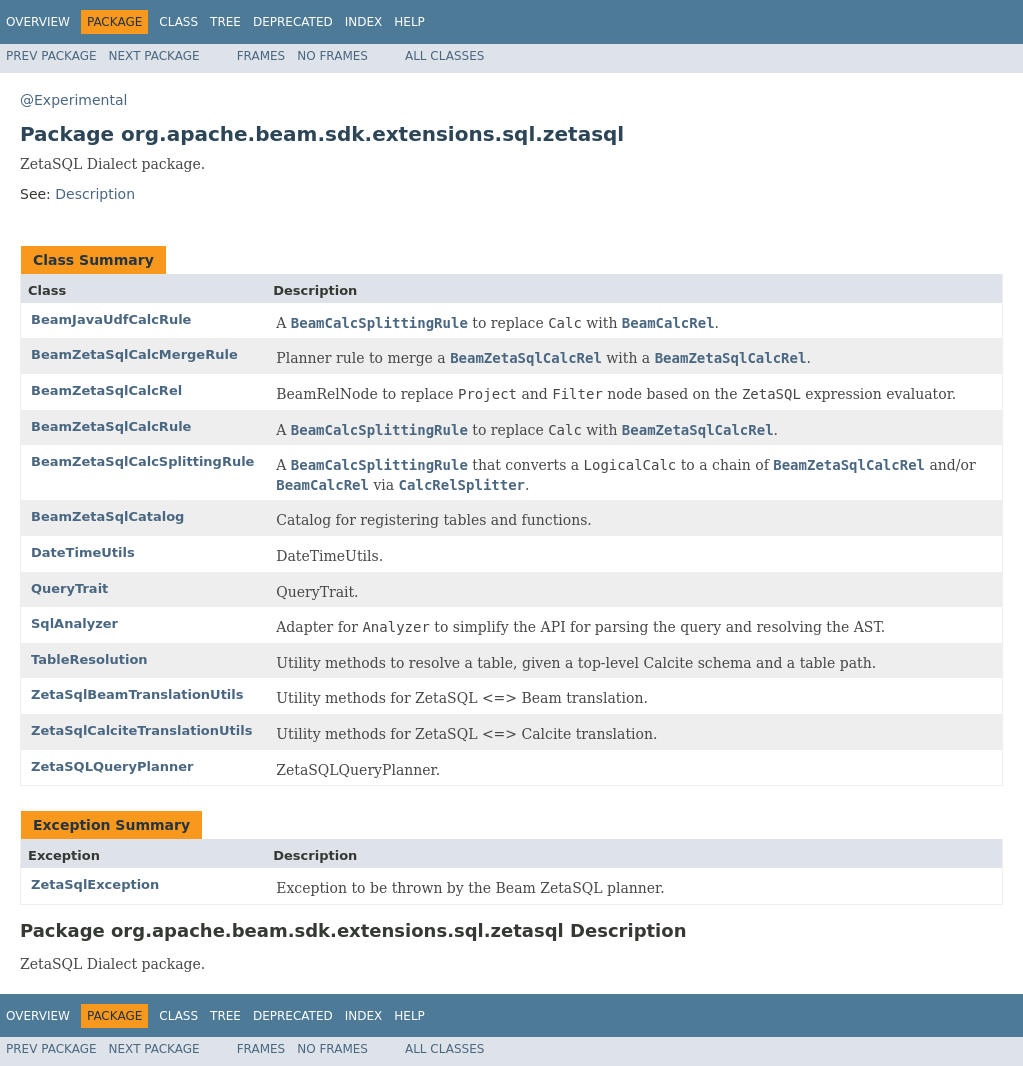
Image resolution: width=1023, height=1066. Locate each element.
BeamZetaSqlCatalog (107, 516)
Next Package (154, 56)
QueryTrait (69, 588)
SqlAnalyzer (74, 623)
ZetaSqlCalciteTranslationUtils (141, 730)
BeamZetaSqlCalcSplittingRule (142, 461)
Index (364, 22)
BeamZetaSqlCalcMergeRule (134, 354)
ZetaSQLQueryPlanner (112, 766)
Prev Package (51, 56)
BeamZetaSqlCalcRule (111, 426)
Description (95, 194)
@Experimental (73, 100)
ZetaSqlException (95, 884)
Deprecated (293, 22)
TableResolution (89, 659)
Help (409, 22)
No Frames (332, 56)
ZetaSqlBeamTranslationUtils (137, 694)
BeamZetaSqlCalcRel (106, 390)
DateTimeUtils (83, 552)
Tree (225, 22)
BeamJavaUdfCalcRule (111, 319)
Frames (261, 56)
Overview (38, 22)
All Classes (444, 56)
